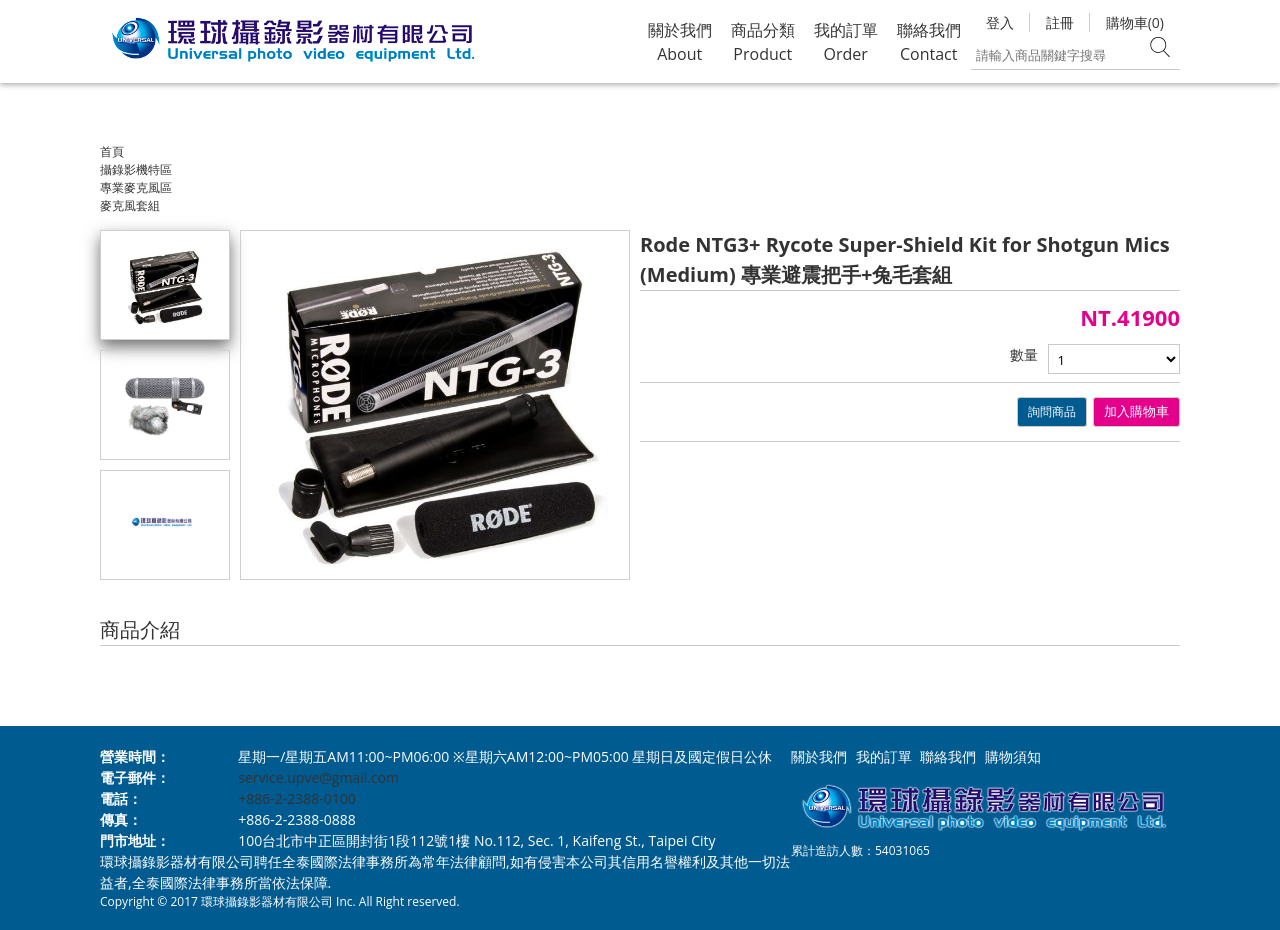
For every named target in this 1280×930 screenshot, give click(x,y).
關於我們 (819, 756)
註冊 (1060, 22)
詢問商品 (1052, 411)
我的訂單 (884, 756)
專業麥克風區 (136, 187)
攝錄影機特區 (136, 169)
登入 (1000, 22)
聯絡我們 (948, 756)
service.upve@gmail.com (318, 777)
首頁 (112, 151)
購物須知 (1013, 756)
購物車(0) (1135, 22)
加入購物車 (1136, 411)
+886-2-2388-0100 (297, 798)
